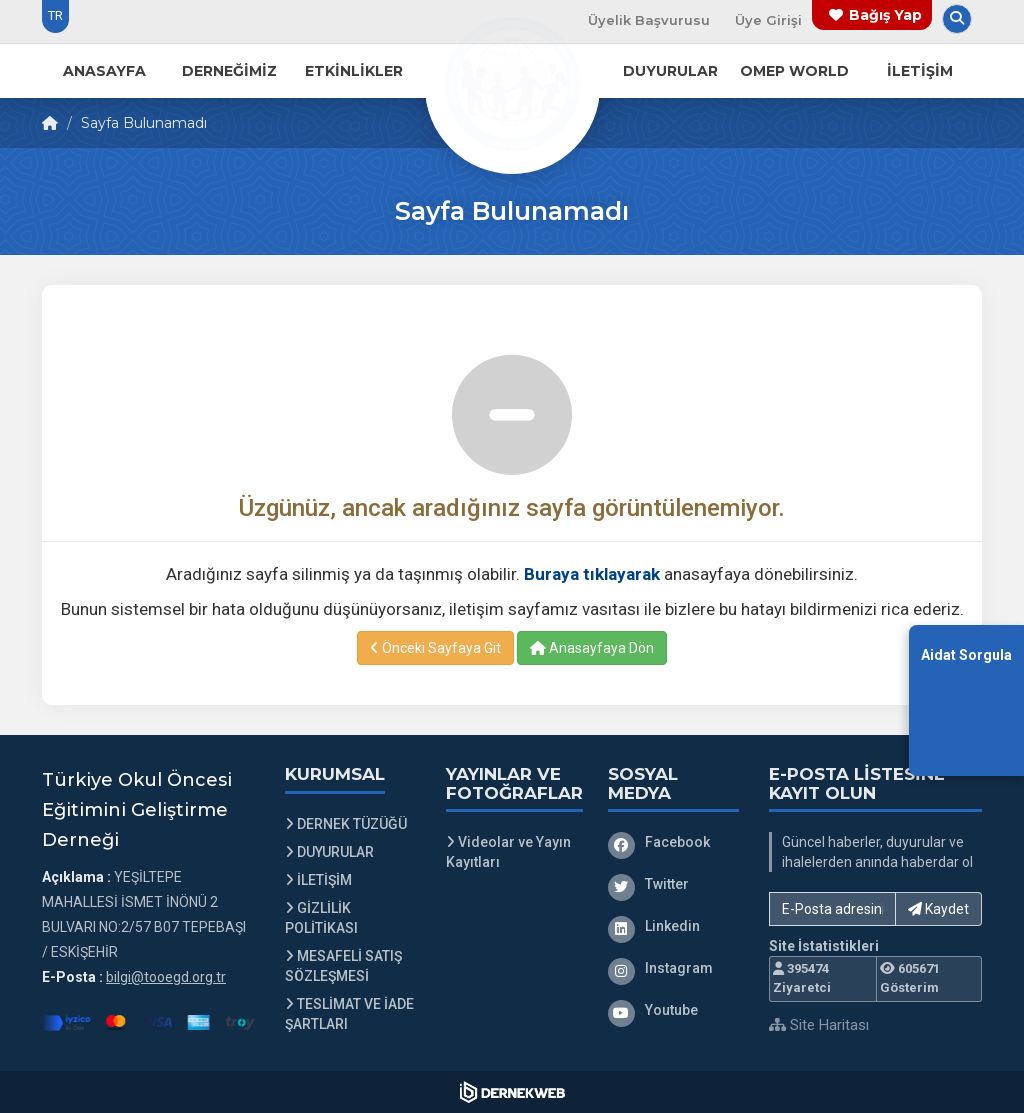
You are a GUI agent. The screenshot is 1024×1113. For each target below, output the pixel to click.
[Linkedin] (674, 926)
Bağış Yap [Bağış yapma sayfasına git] (885, 15)
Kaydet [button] (938, 909)
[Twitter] (674, 884)
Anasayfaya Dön (592, 648)
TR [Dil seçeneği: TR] (55, 15)
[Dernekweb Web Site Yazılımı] (512, 1092)
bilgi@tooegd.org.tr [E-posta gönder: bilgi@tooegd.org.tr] (166, 977)
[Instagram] (674, 968)
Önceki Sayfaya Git (435, 648)
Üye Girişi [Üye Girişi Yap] (768, 20)
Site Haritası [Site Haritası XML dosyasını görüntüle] (819, 1025)
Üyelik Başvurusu (649, 20)
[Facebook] (674, 842)
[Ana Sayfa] (512, 84)
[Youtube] (674, 1010)
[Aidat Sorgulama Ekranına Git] (966, 699)
